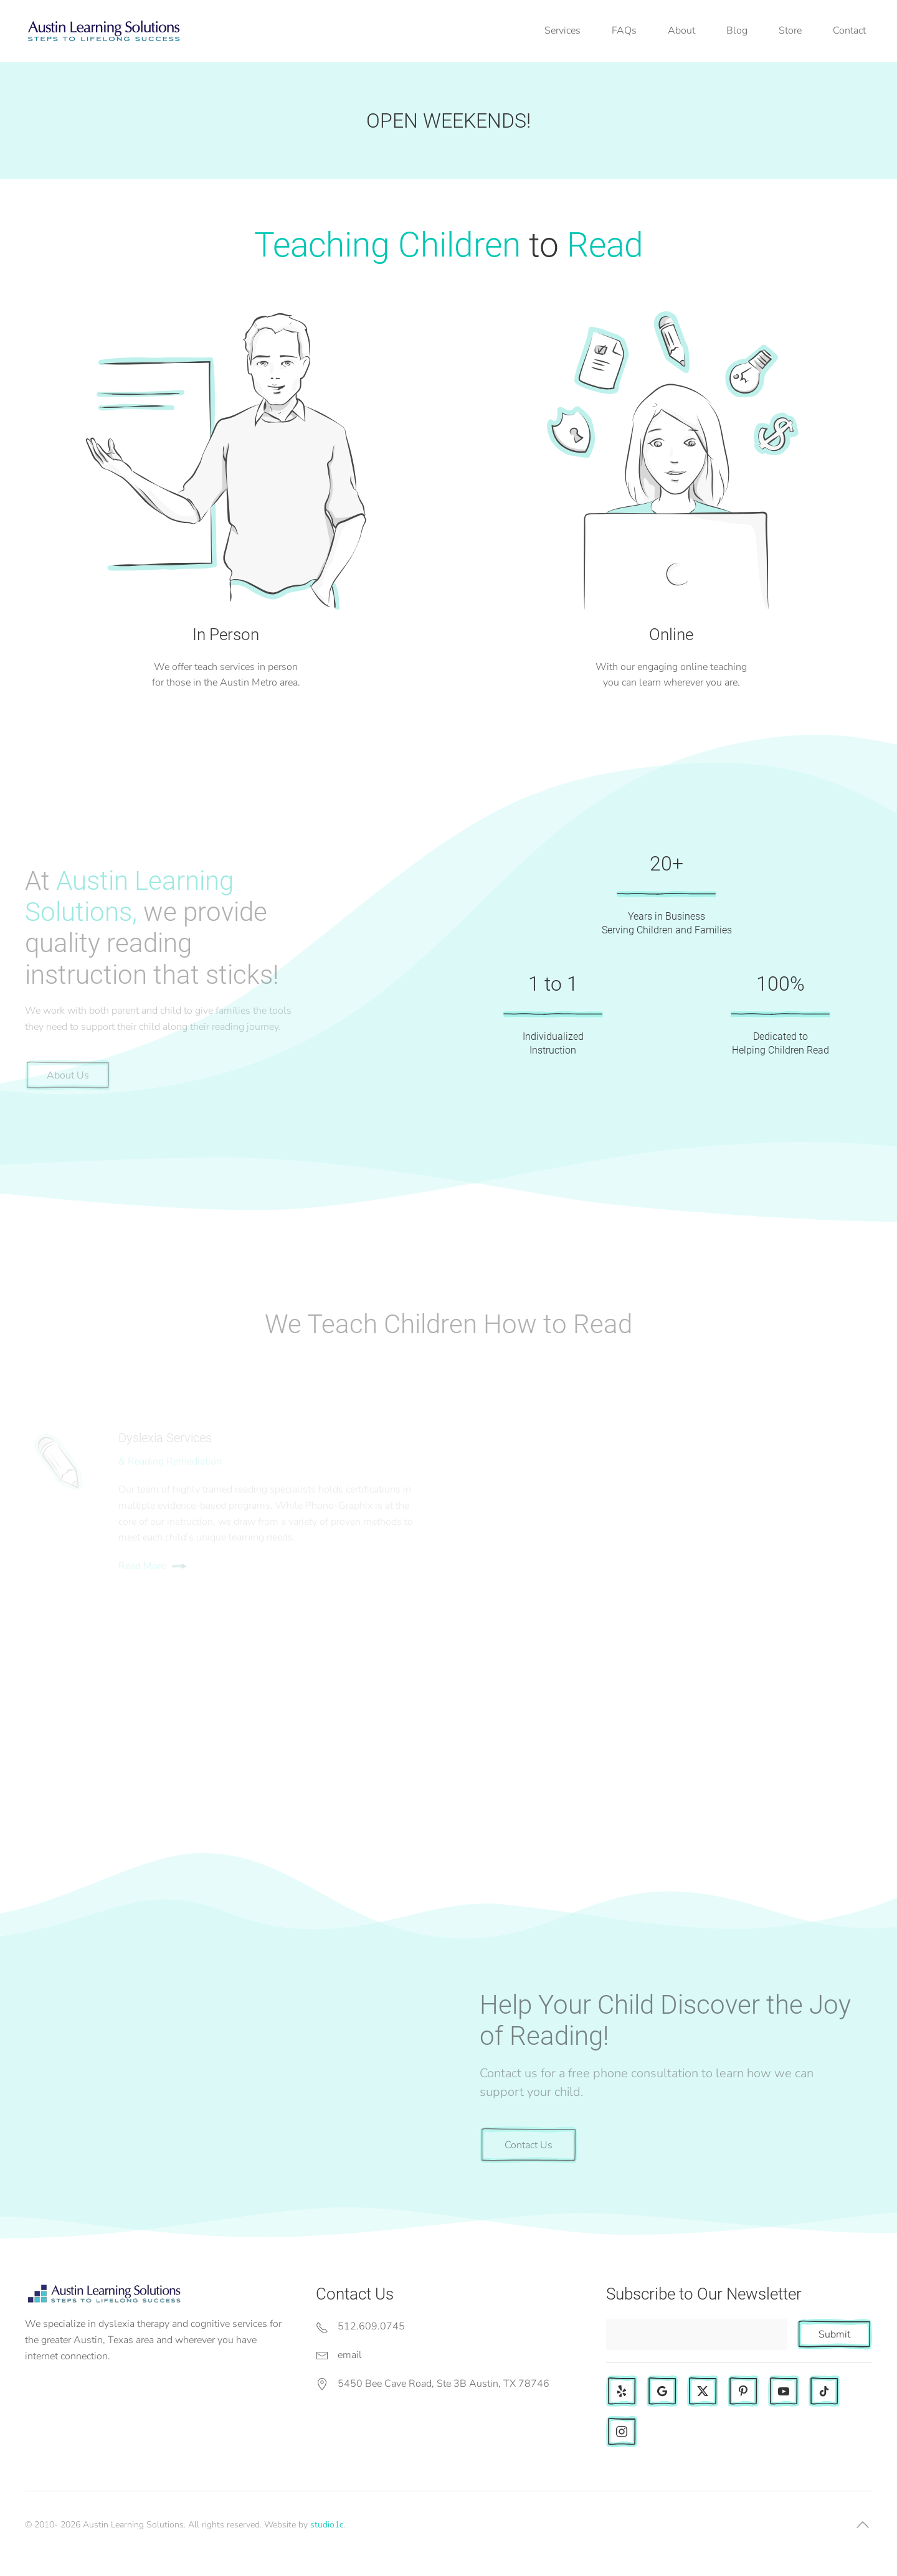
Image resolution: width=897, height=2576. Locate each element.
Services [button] (562, 30)
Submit (834, 2334)
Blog (737, 30)
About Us (68, 1075)
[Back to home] (103, 31)
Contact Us (529, 2145)
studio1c (326, 2525)
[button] (862, 2524)
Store (790, 30)
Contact (849, 30)
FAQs (624, 30)
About (681, 30)
